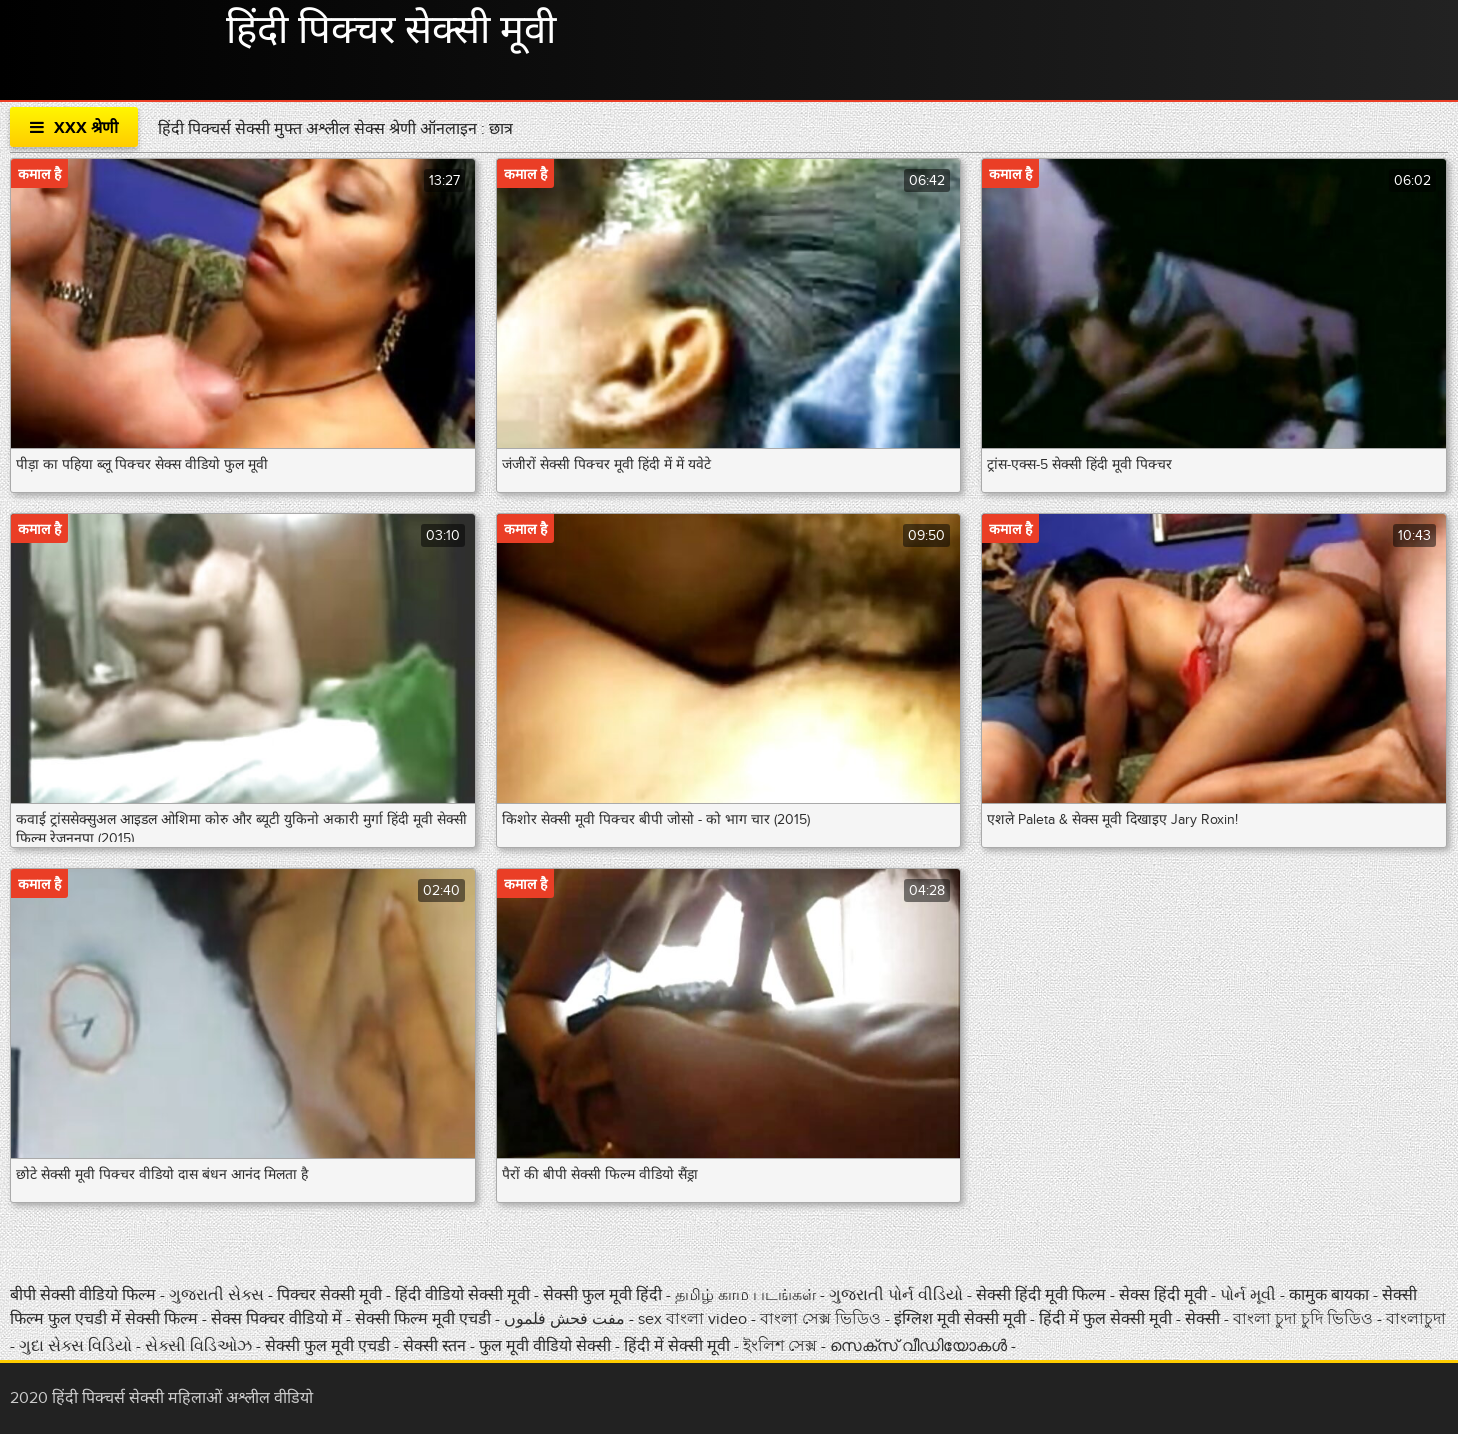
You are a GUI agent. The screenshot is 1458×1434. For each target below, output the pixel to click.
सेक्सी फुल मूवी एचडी (327, 1346)
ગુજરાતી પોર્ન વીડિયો (898, 1295)
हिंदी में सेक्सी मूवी (679, 1346)
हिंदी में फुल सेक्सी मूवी (1107, 1319)
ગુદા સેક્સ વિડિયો (77, 1346)
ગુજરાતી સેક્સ (218, 1295)
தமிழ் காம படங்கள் (745, 1295)
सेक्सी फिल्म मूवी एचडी (423, 1319)
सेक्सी (1204, 1319)
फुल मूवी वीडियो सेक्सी (547, 1346)
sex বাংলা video (694, 1319)
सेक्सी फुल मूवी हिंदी (604, 1295)
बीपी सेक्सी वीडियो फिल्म (85, 1295)
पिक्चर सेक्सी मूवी (331, 1295)
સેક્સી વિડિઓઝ (200, 1346)
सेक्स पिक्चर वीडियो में (278, 1319)
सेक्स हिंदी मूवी (1165, 1295)
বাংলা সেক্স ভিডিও (822, 1319)
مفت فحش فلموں (566, 1319)
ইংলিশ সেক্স (782, 1346)
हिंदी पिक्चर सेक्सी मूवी (391, 31)
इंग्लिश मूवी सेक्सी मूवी (962, 1319)
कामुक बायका (1331, 1295)
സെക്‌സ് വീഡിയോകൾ (918, 1346)
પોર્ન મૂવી (1250, 1295)
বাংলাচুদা (1416, 1319)
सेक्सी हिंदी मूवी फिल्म (1041, 1295)
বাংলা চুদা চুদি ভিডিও (1305, 1319)
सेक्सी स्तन (436, 1346)
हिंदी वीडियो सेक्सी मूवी (462, 1295)
